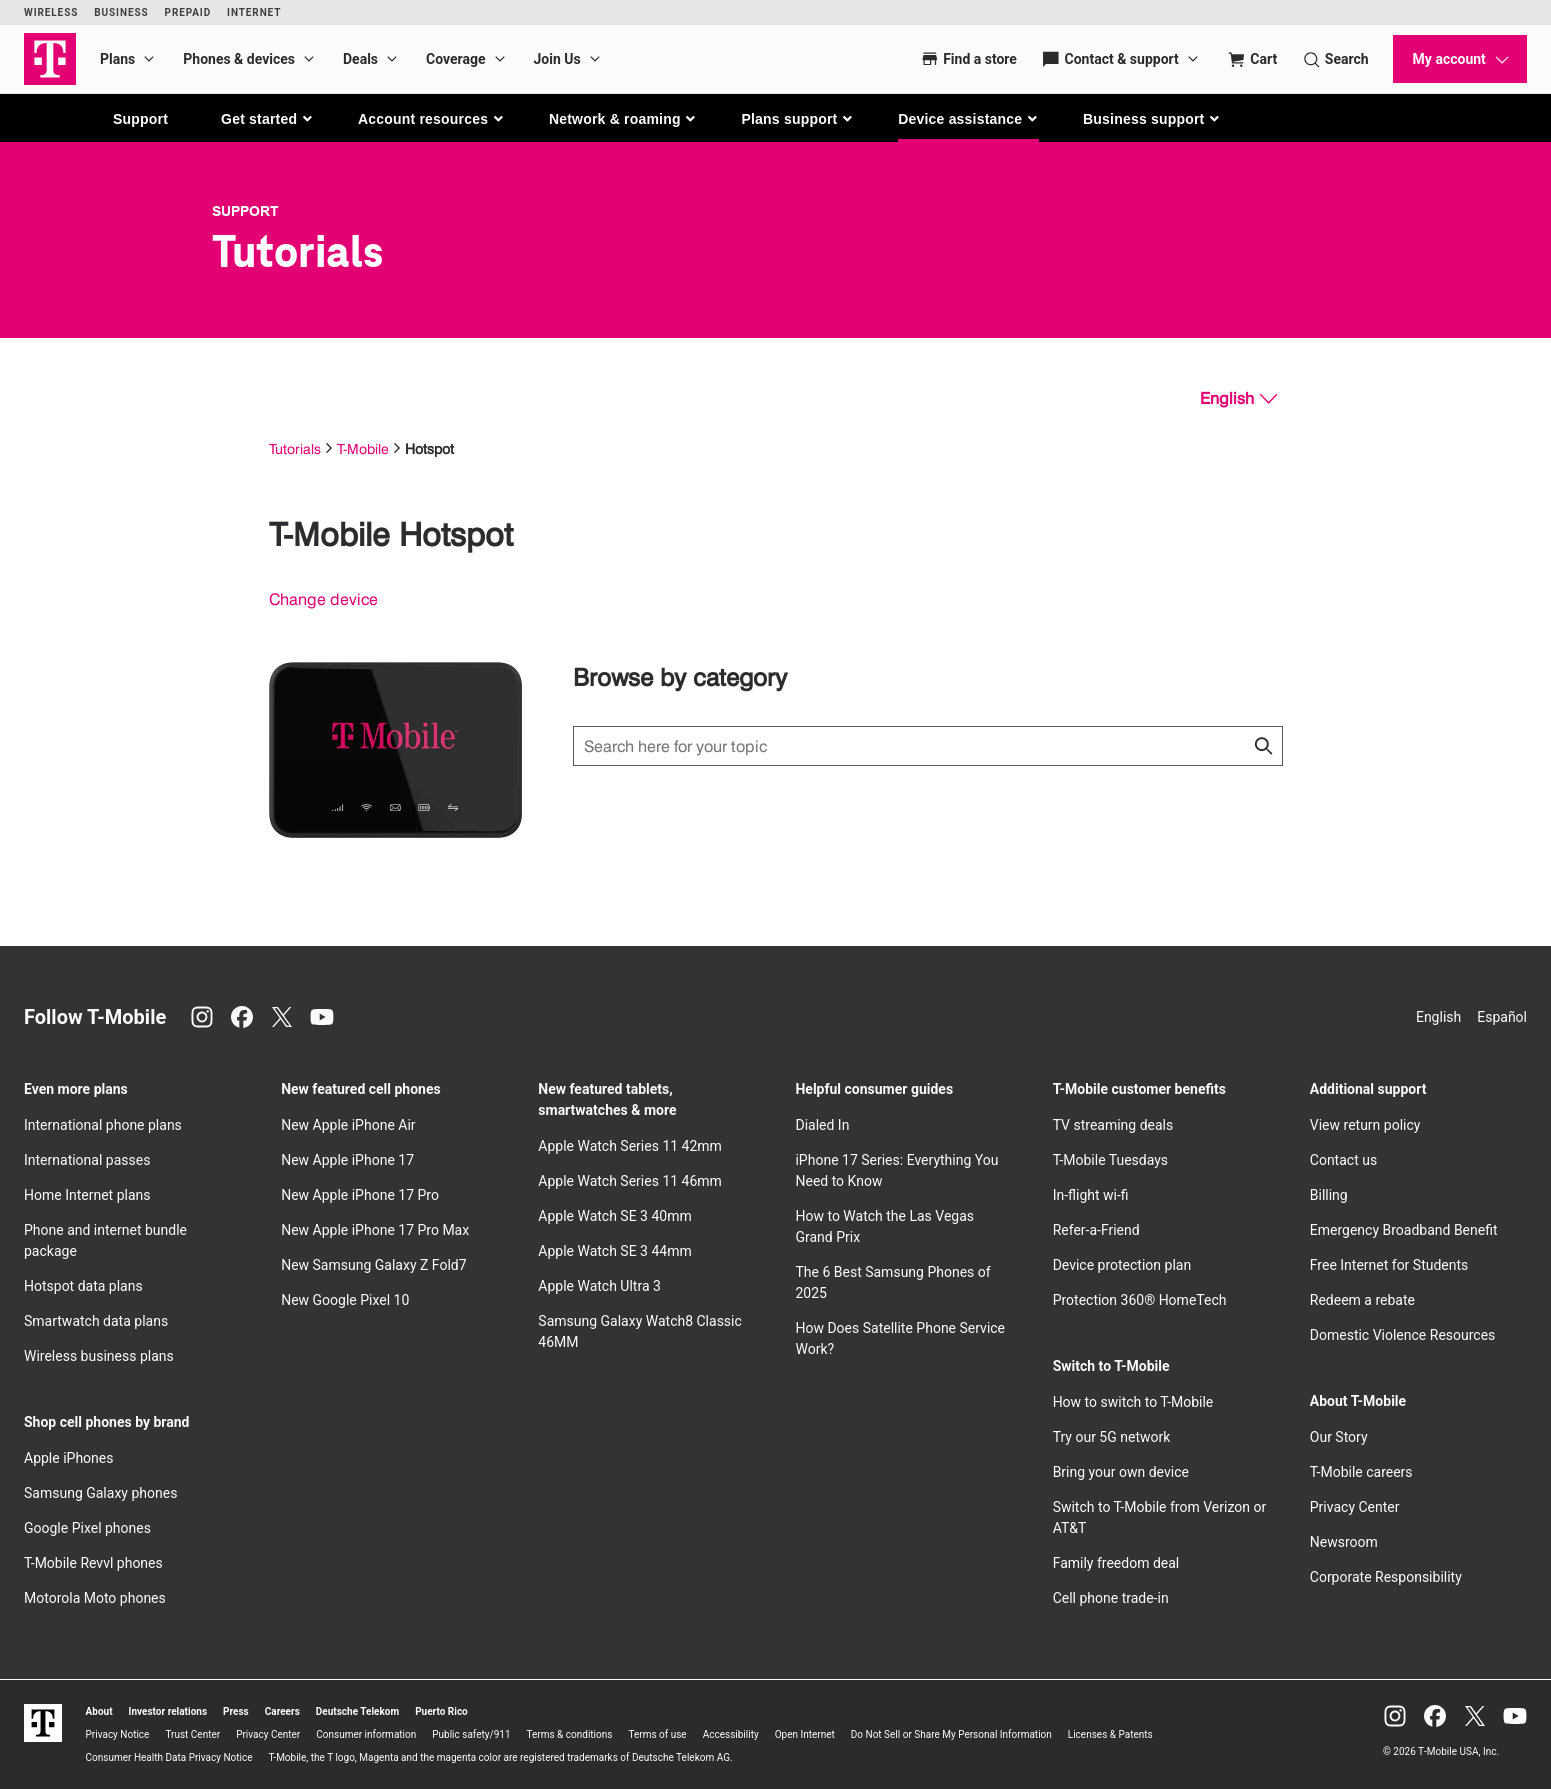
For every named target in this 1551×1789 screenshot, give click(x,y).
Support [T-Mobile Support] (245, 211)
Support (140, 119)
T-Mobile (363, 448)
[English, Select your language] (1238, 399)
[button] (267, 119)
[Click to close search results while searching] (1263, 746)
